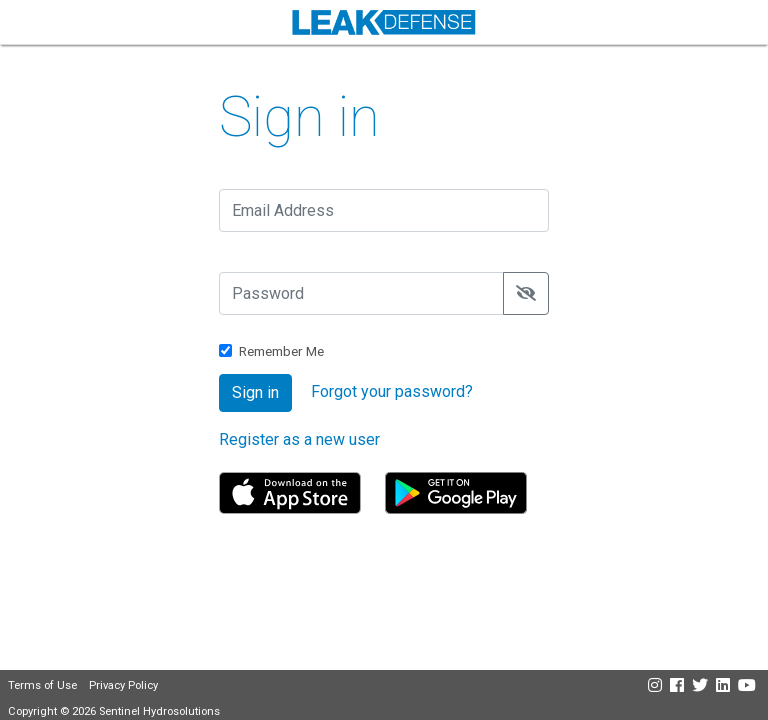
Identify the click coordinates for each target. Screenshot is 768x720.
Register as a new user (299, 439)
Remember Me (281, 351)
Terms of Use (42, 685)
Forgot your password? (392, 391)
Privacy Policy (123, 685)
